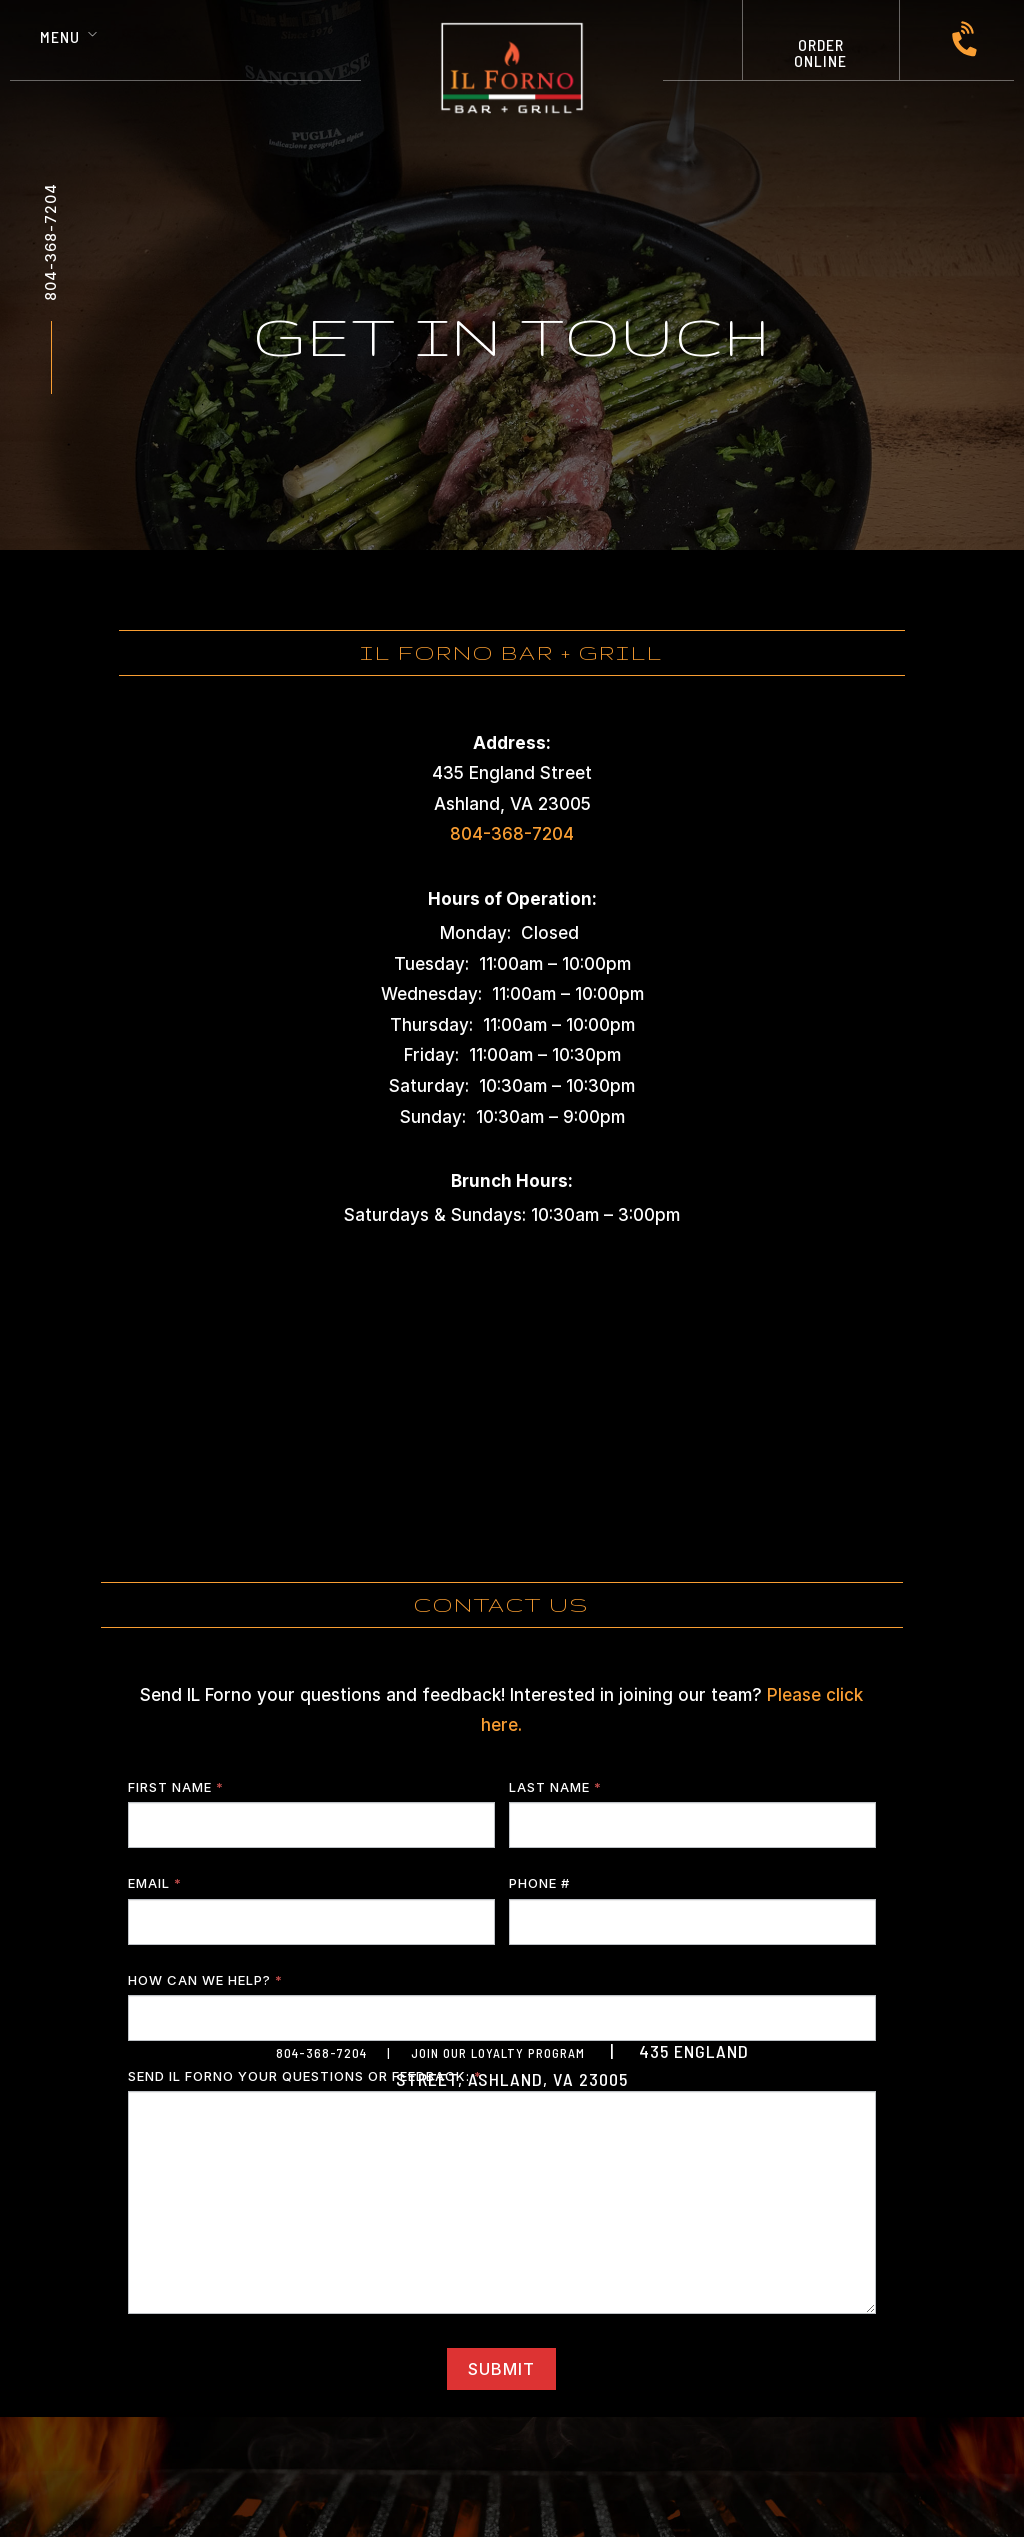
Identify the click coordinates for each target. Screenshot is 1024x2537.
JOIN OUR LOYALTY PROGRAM (498, 2053)
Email (155, 1883)
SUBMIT (501, 2369)
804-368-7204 (50, 242)
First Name (176, 1787)
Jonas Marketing (652, 2170)
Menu (60, 36)
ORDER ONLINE (820, 52)
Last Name (555, 1787)
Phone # (539, 1883)
